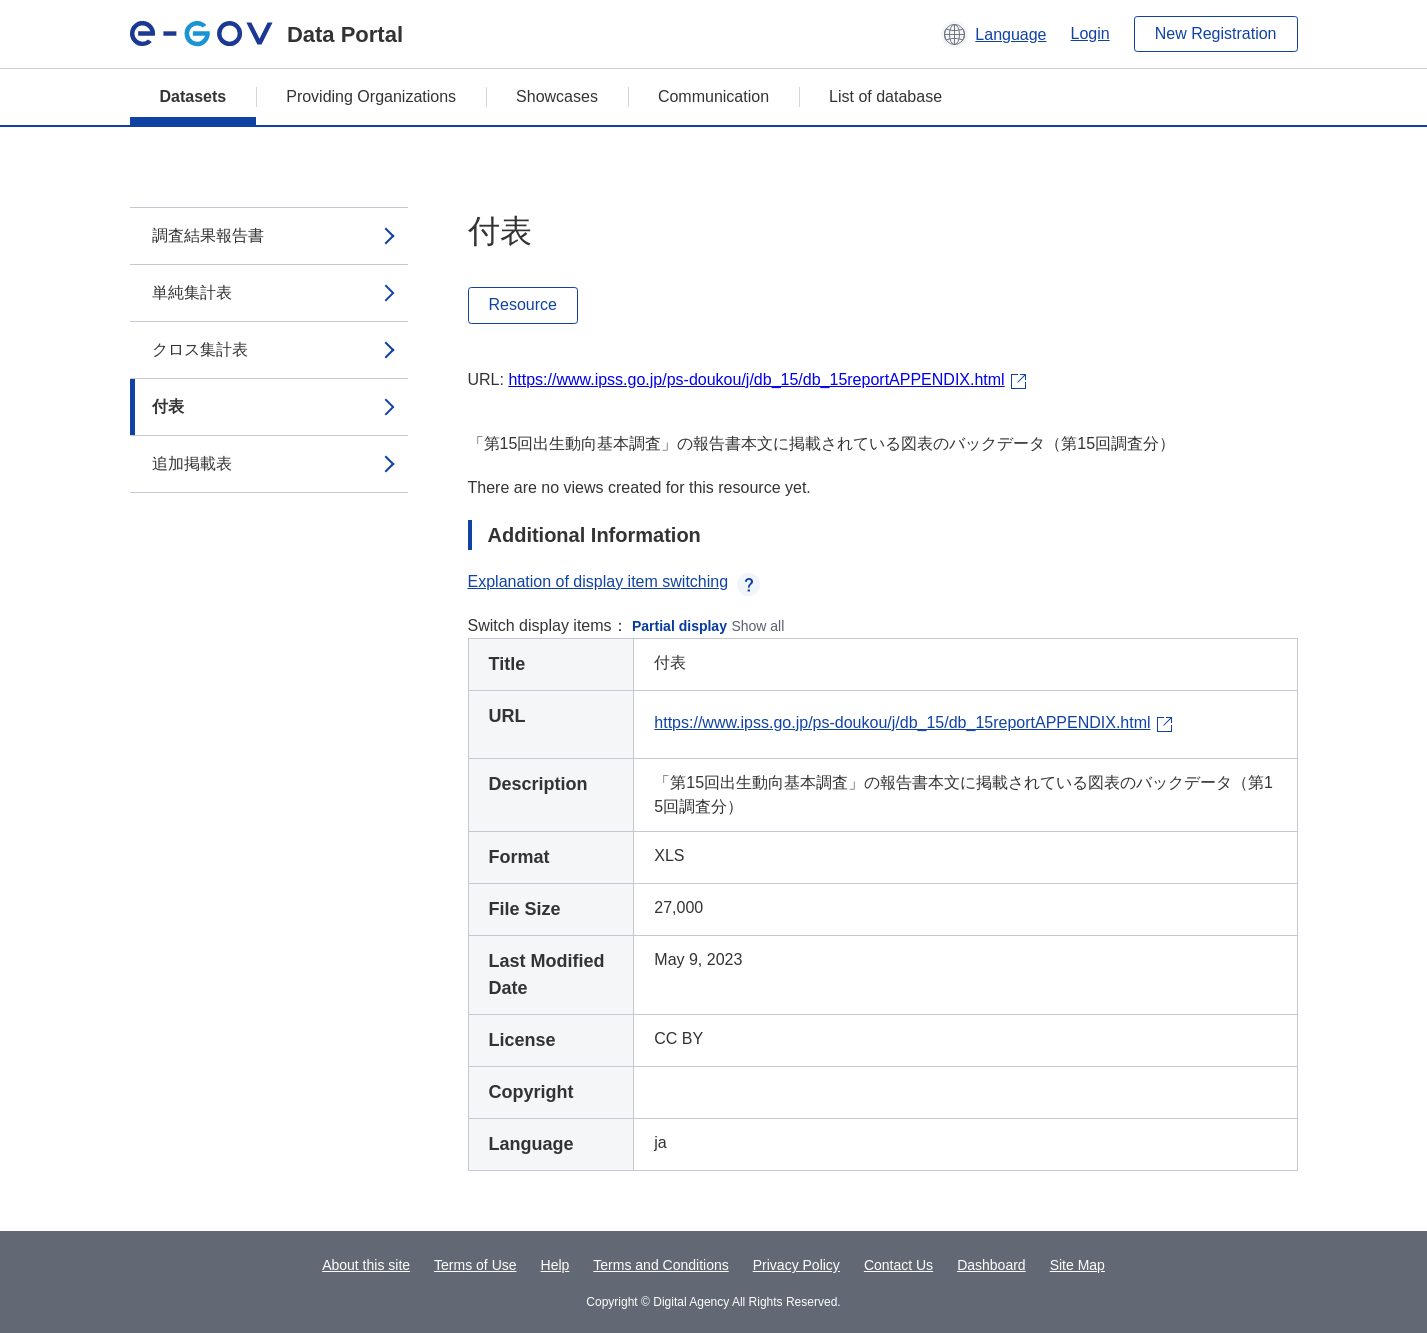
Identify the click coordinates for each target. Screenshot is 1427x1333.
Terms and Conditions (660, 1265)
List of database (885, 96)
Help (555, 1265)
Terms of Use (475, 1265)
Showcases (557, 96)
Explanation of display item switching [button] (614, 581)
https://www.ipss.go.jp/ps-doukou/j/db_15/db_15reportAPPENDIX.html (756, 379)
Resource (523, 304)
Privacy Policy (796, 1265)
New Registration (1216, 33)
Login (1090, 33)
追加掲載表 (192, 463)
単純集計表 (192, 292)
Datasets (193, 96)
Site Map (1077, 1265)
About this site (366, 1265)
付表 (168, 406)
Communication (713, 96)
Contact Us (898, 1265)
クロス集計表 (200, 349)
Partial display (679, 626)
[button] (993, 34)
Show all (757, 626)
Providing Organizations (371, 96)
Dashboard (991, 1265)
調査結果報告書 (208, 235)
